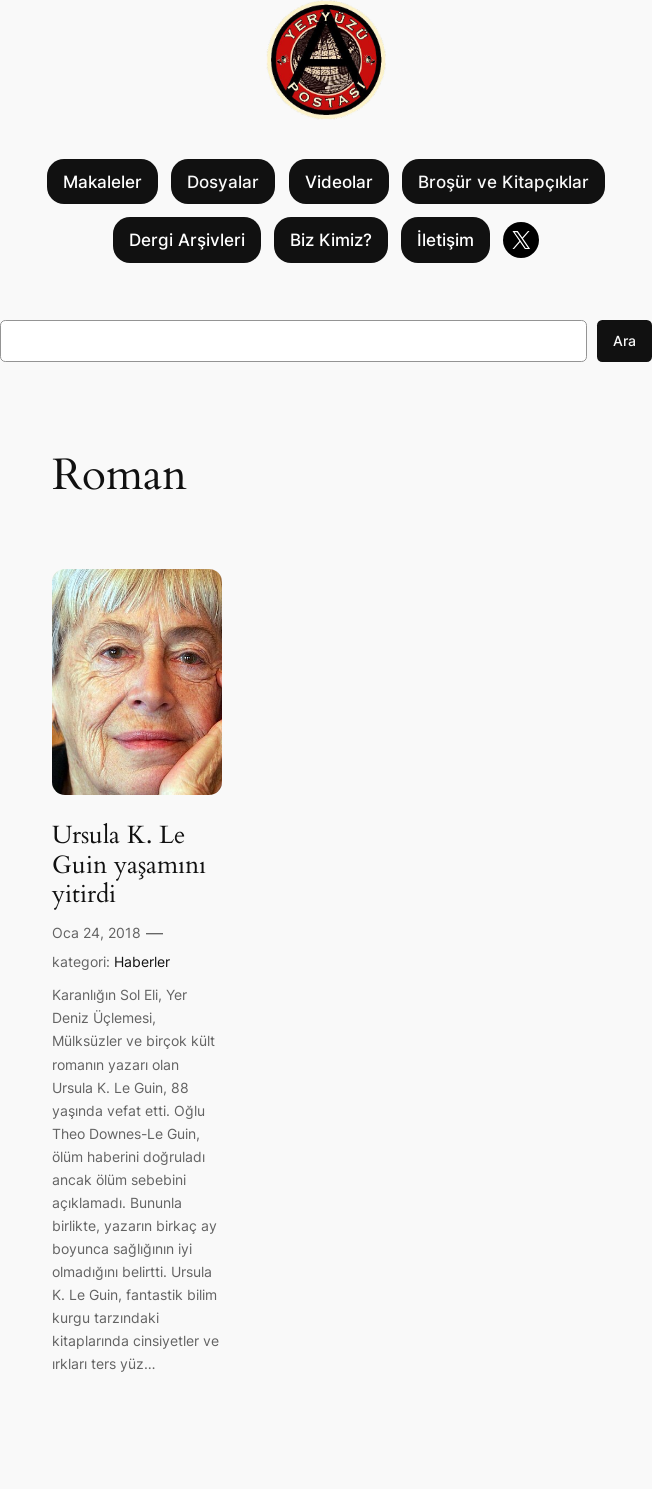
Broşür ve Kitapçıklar (503, 182)
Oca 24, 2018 (96, 932)
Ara (624, 340)
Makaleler (102, 182)
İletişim (445, 240)
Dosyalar (223, 182)
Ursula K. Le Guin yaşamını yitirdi (129, 865)
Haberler (142, 961)
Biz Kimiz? (331, 240)
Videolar (339, 182)
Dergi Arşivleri (187, 240)
